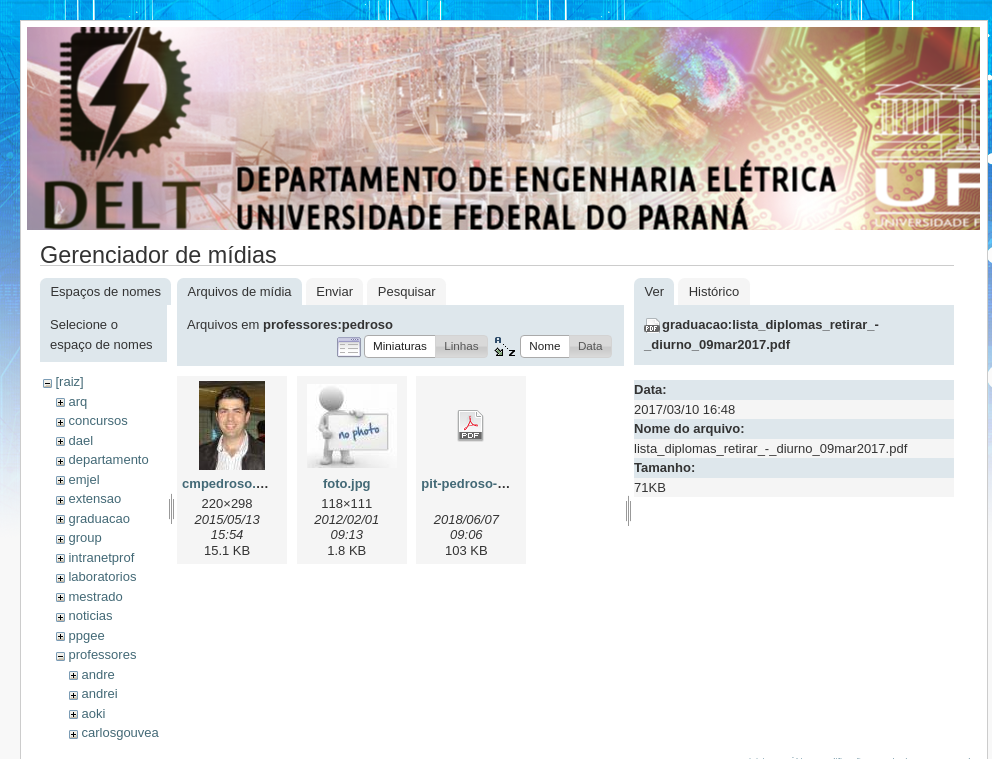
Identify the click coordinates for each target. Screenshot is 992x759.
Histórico (714, 291)
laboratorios (102, 576)
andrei (99, 693)
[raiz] (69, 381)
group (84, 537)
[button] (400, 346)
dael (80, 440)
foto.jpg (347, 483)
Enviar (334, 291)
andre (97, 674)
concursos (97, 420)
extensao (94, 498)
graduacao (98, 518)
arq (77, 401)
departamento (108, 459)
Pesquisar (407, 291)
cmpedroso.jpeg (232, 483)
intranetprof (101, 557)
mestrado (95, 596)
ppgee (86, 635)
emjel (83, 479)
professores (102, 654)
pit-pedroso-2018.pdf (485, 483)
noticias (90, 615)
